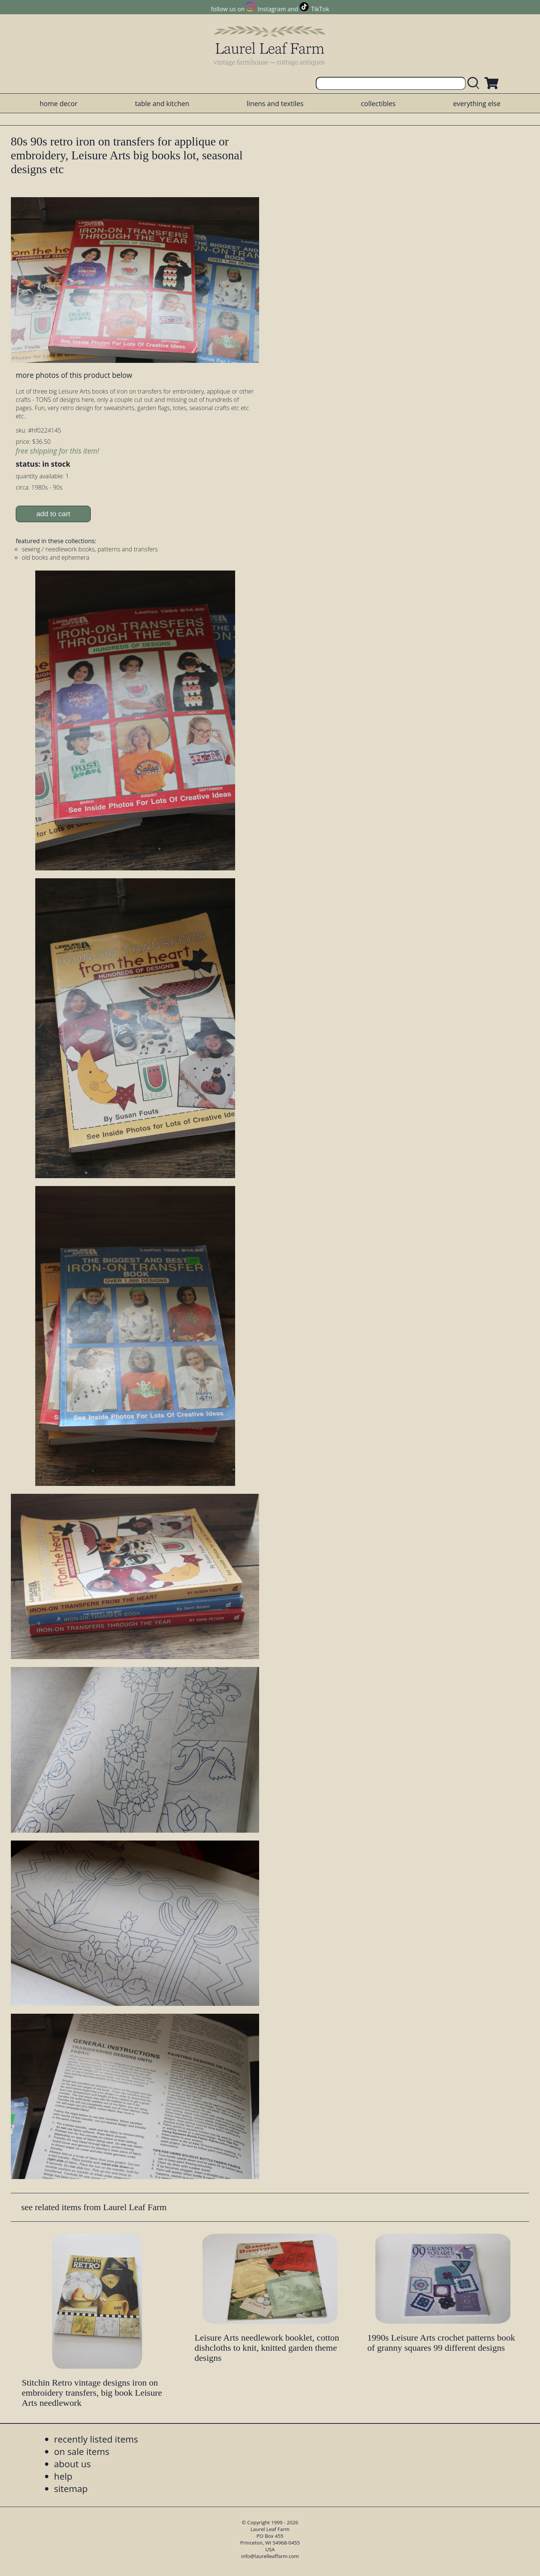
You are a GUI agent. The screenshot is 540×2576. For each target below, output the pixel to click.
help (63, 2476)
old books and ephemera (55, 557)
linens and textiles (275, 103)
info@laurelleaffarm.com (270, 2556)
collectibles (378, 103)
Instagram (272, 9)
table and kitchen (162, 103)
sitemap (71, 2488)
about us (72, 2464)
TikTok (320, 9)
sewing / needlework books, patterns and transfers (90, 549)
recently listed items (96, 2439)
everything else (476, 103)
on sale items (82, 2451)
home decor (58, 103)
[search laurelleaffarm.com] (475, 83)
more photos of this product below (74, 375)
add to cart (53, 514)
